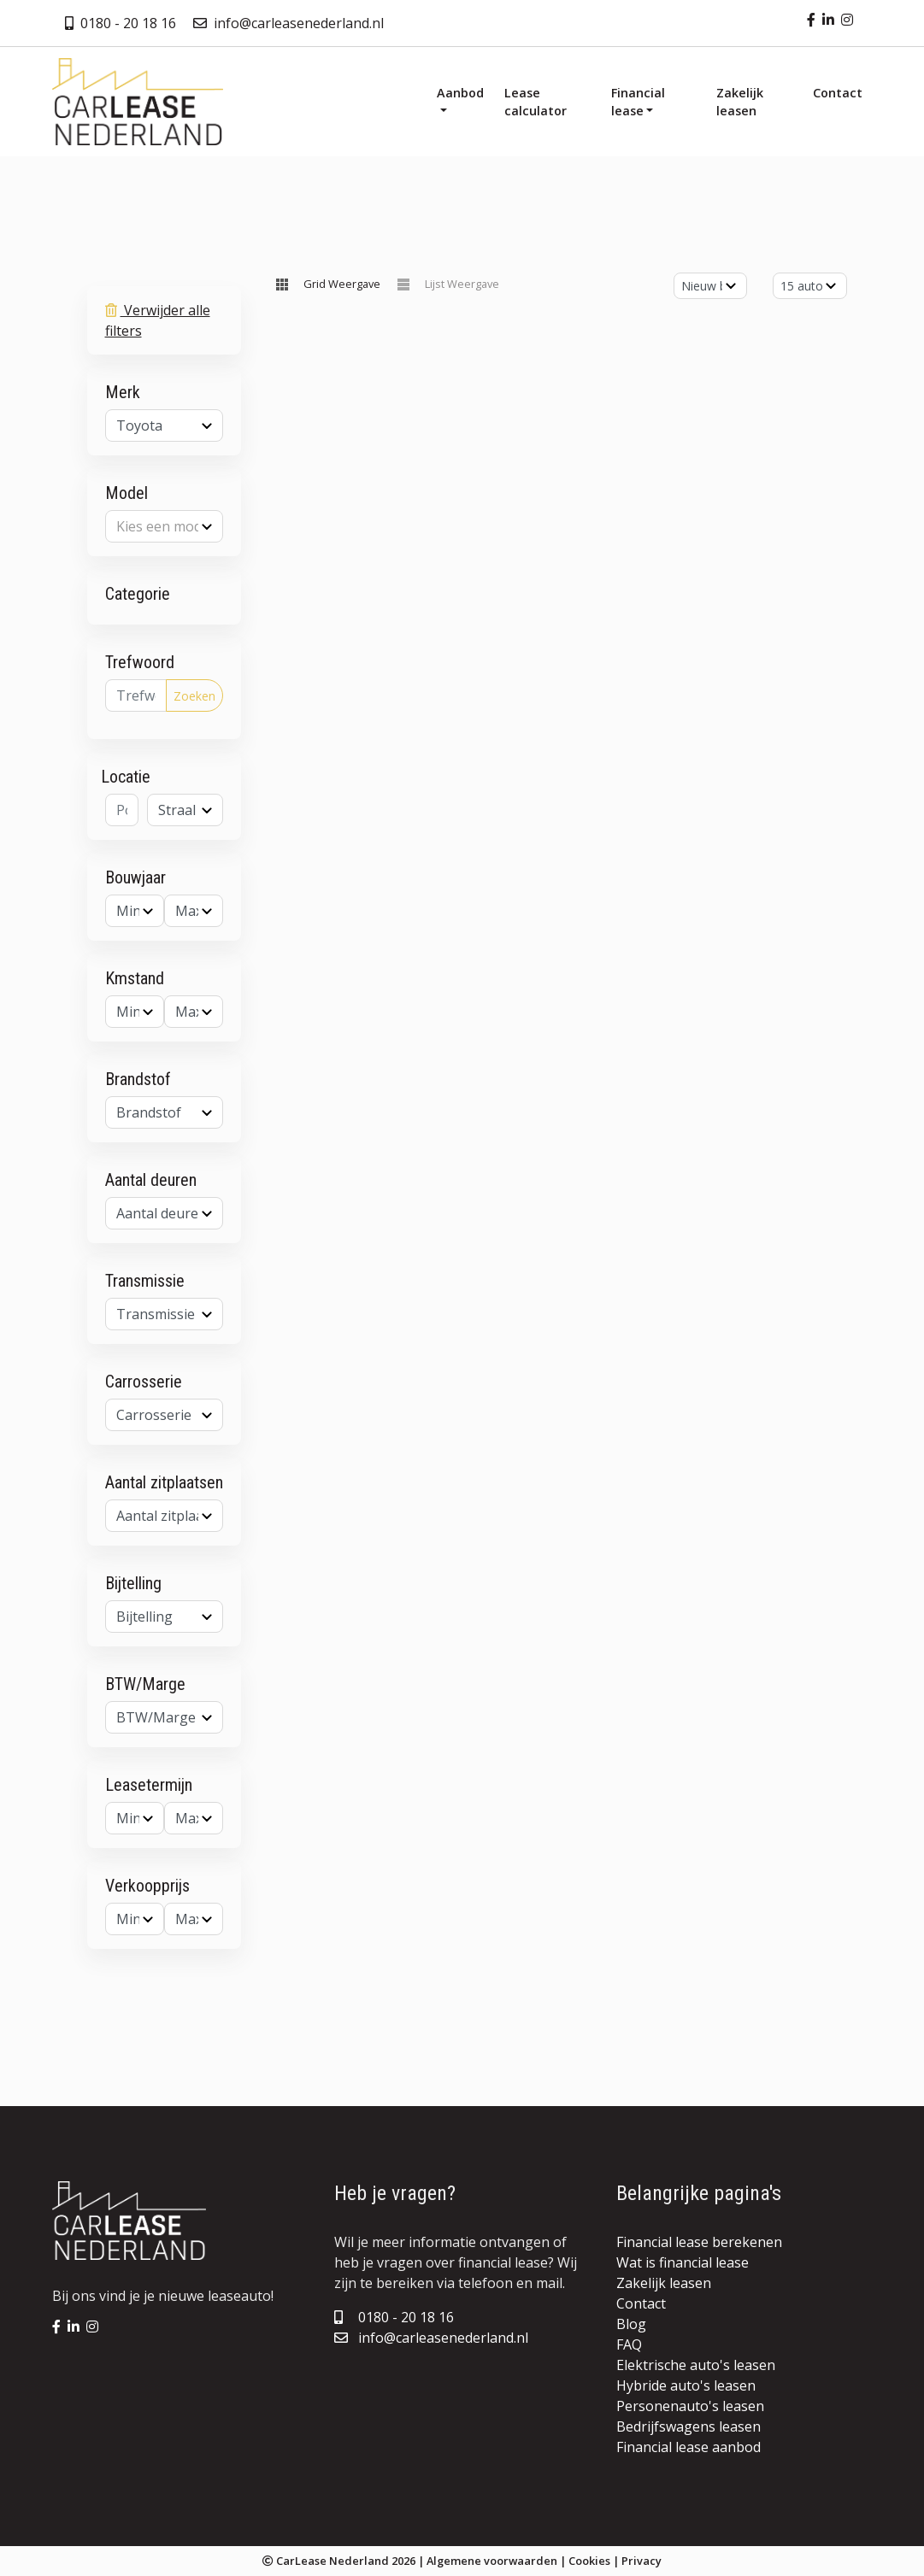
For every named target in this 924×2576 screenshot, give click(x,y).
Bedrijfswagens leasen (688, 2426)
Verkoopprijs (147, 1885)
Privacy (641, 2560)
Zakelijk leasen (663, 2283)
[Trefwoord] (136, 695)
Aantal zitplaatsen (164, 1482)
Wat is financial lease (682, 2262)
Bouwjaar (135, 877)
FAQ (629, 2344)
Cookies (589, 2560)
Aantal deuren (151, 1180)
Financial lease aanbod (688, 2447)
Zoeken (194, 696)
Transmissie (145, 1280)
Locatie (125, 776)
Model (126, 493)
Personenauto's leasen (690, 2406)
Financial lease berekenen (699, 2242)
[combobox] (164, 425)
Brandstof (138, 1079)
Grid (341, 283)
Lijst (462, 283)
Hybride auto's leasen (686, 2385)
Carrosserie (143, 1381)
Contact (641, 2303)
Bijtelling (133, 1583)
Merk (122, 392)
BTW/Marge (145, 1684)
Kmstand (134, 978)
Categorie (137, 594)
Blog (631, 2324)
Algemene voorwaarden (492, 2560)
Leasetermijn (148, 1785)
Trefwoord (139, 662)
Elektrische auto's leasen (695, 2365)
